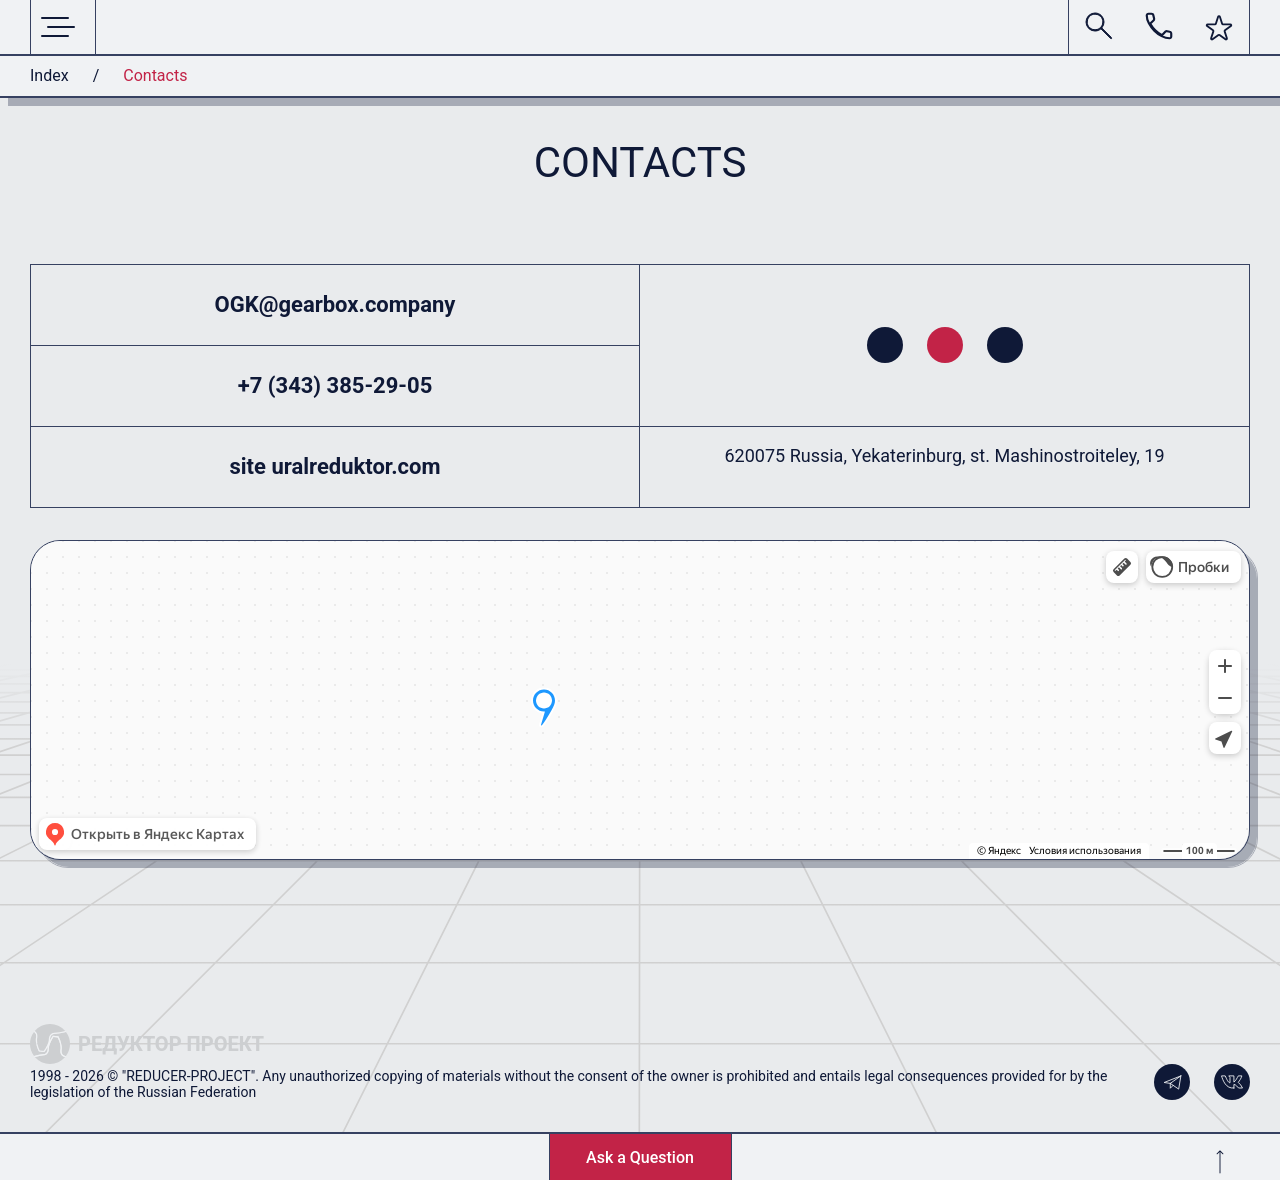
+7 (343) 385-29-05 (335, 385)
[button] (1219, 28)
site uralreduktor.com (335, 466)
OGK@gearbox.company (335, 304)
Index (49, 75)
